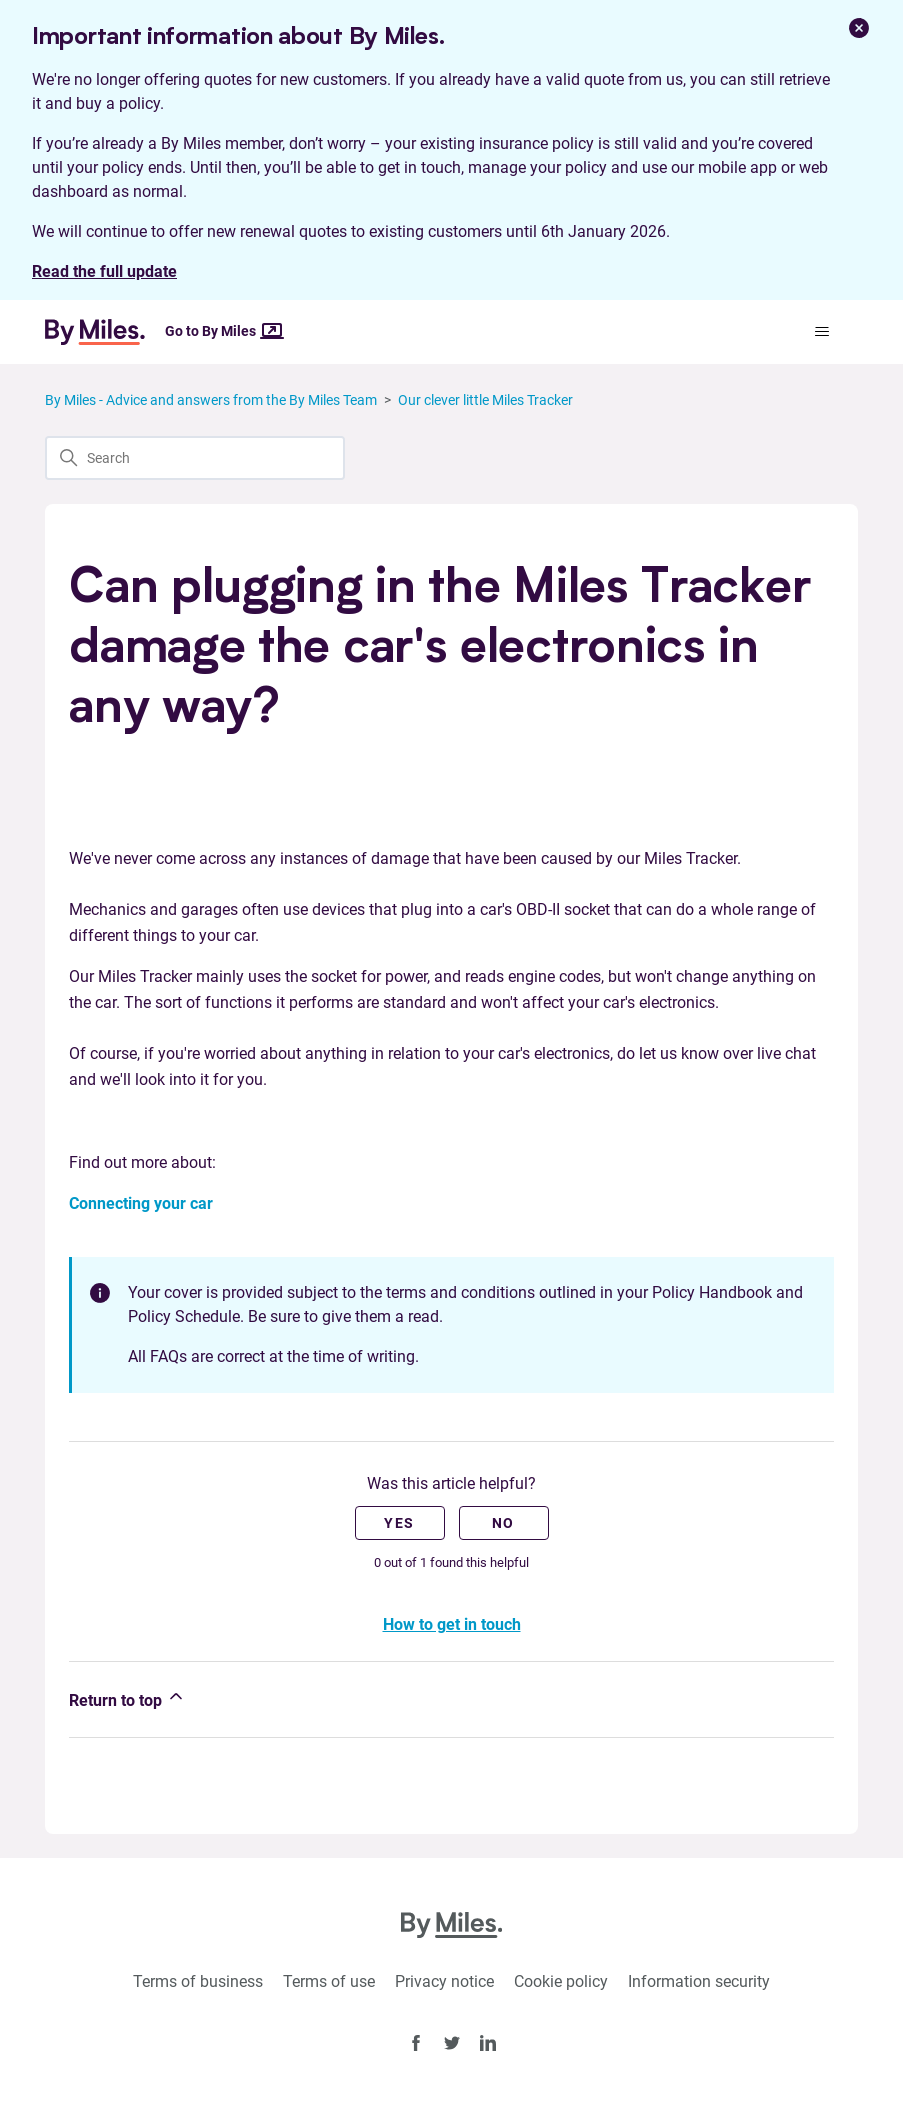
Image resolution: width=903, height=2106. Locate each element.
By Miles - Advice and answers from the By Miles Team (211, 400)
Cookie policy (561, 1981)
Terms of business (198, 1981)
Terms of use (329, 1981)
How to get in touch (452, 1624)
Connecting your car (141, 1203)
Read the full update (104, 271)
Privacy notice (444, 1981)
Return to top (127, 1698)
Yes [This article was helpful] (399, 1523)
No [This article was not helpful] (503, 1523)
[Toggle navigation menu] (822, 332)
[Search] (195, 458)
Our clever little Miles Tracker (485, 400)
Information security (699, 1981)
